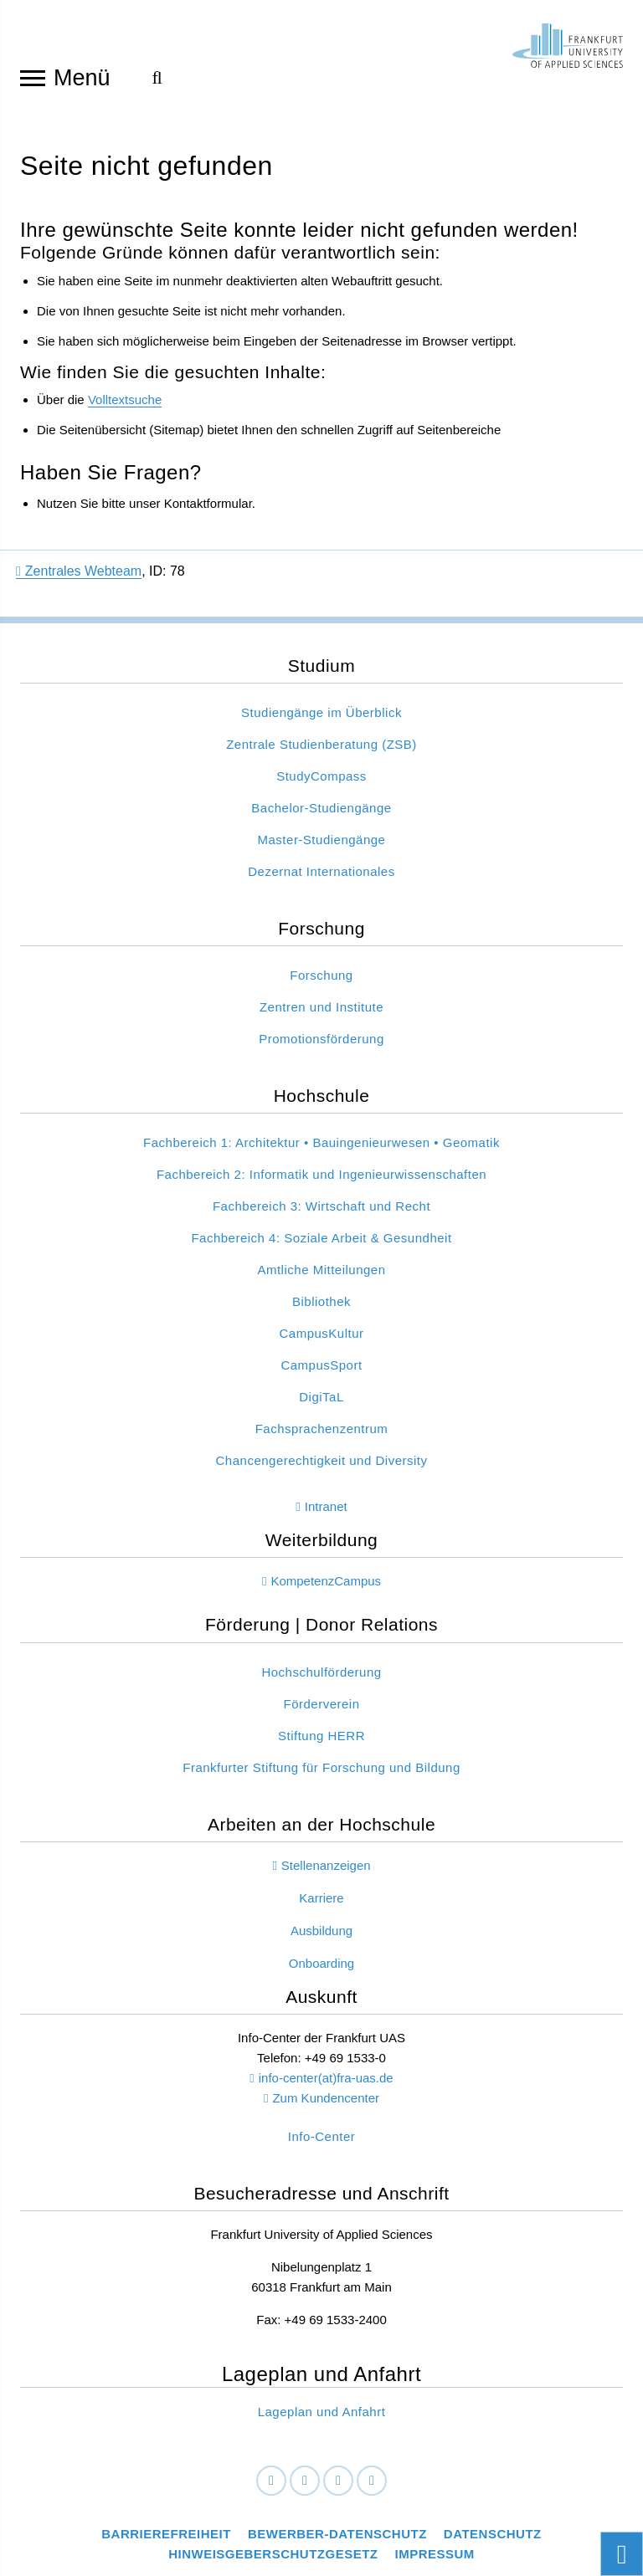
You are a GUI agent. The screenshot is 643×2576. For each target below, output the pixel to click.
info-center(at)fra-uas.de (326, 2079)
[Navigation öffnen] (32, 77)
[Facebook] (271, 2481)
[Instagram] (338, 2481)
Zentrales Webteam (78, 571)
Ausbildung (321, 1931)
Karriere (321, 1899)
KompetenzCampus (325, 1582)
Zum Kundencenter (325, 2099)
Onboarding (321, 1964)
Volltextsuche (125, 400)
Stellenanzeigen (326, 1866)
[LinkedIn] (304, 2481)
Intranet (326, 1507)
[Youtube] (371, 2481)
